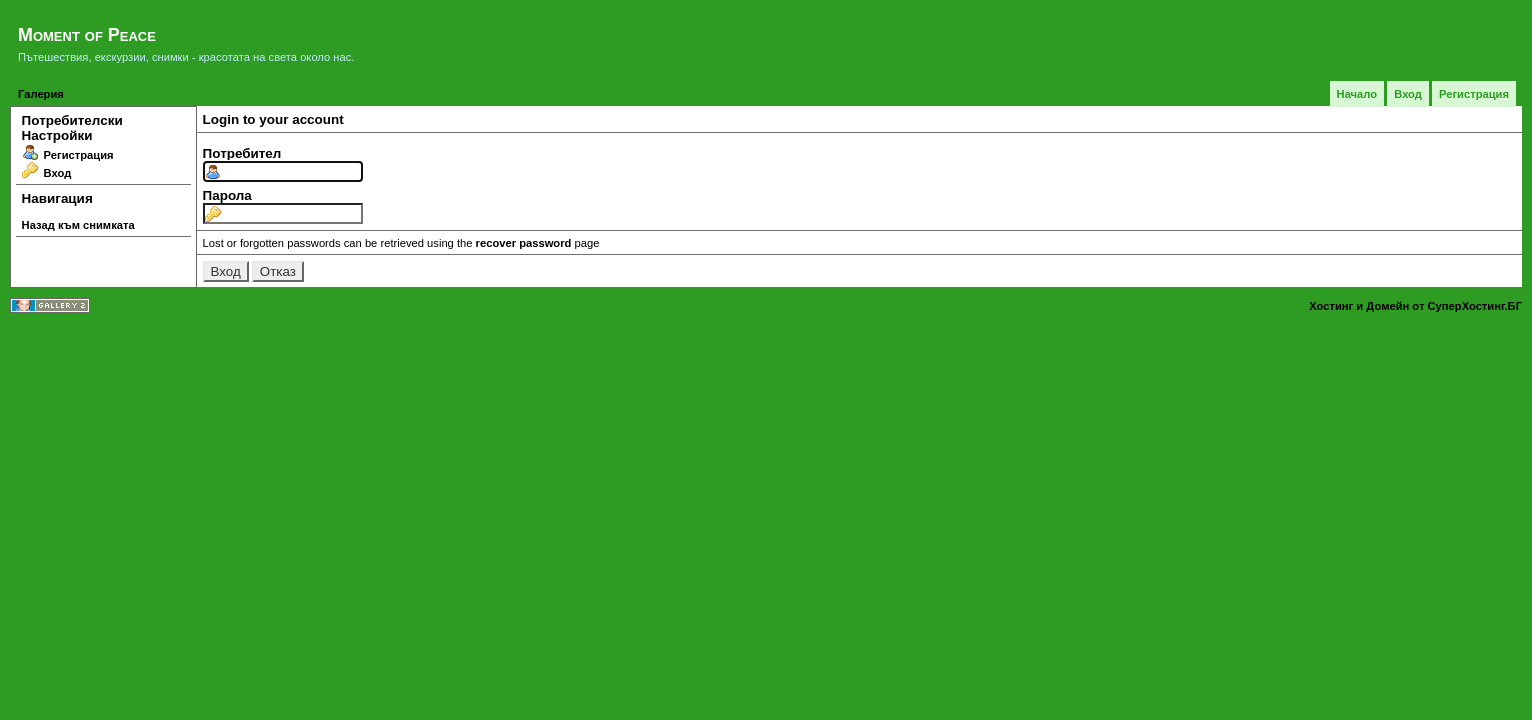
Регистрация (1474, 94)
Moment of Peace (87, 35)
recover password (524, 243)
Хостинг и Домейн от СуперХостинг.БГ (1415, 306)
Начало (1357, 94)
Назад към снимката (78, 225)
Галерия (41, 94)
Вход (1408, 94)
